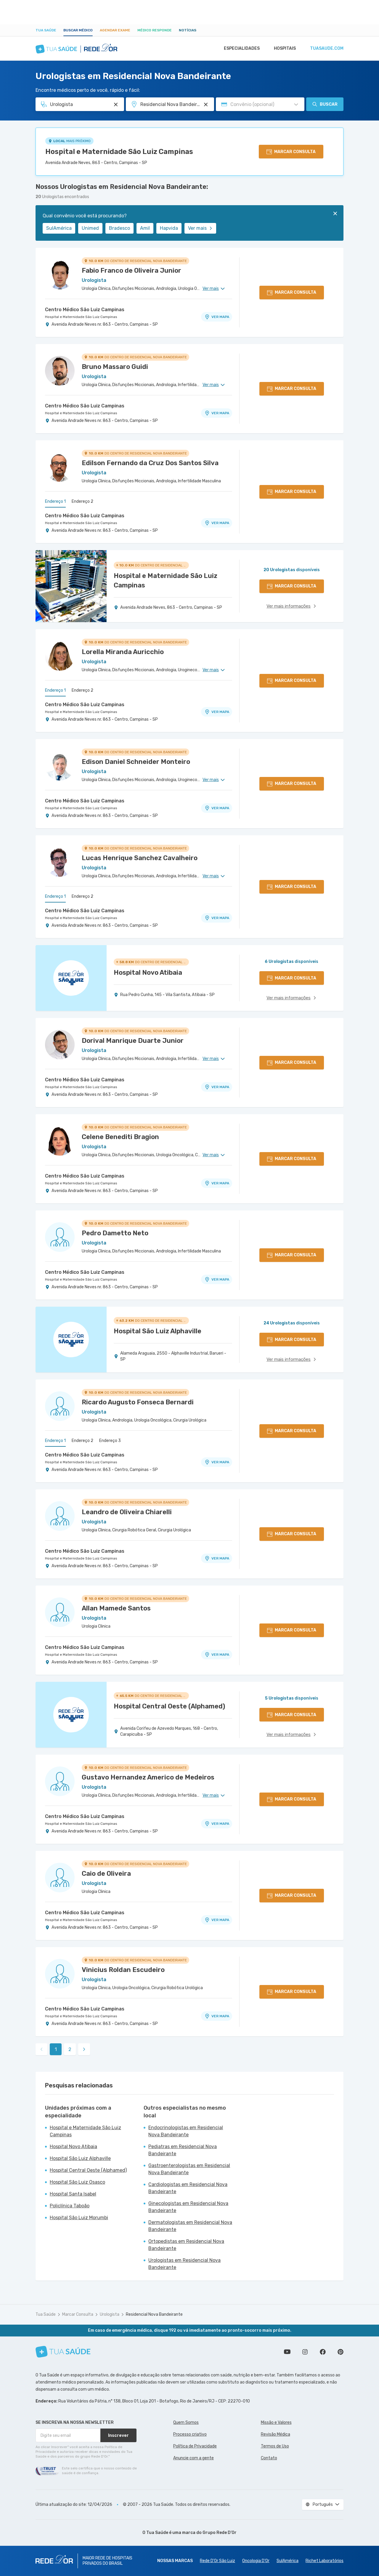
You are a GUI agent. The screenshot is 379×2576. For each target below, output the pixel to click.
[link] (84, 2049)
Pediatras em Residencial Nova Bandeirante (182, 2150)
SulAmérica (59, 228)
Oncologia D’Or (255, 2560)
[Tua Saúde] (63, 2351)
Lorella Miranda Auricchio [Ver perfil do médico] (123, 652)
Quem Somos (186, 2422)
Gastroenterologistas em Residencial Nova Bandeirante (189, 2169)
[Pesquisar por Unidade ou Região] (205, 104)
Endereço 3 (110, 1440)
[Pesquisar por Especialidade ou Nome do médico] (115, 104)
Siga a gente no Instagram (305, 2352)
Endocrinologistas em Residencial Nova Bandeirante (185, 2131)
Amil (145, 228)
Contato (269, 2458)
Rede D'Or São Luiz (217, 2560)
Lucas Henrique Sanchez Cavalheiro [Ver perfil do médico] (139, 858)
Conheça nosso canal (287, 2352)
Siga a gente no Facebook (323, 2352)
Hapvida (169, 228)
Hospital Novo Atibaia (73, 2146)
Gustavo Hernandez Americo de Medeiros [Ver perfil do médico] (148, 1777)
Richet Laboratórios (324, 2560)
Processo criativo (190, 2434)
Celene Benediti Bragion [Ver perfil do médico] (120, 1137)
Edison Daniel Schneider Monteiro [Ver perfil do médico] (136, 762)
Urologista (109, 2314)
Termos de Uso (275, 2446)
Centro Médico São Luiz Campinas (84, 309)
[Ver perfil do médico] (60, 274)
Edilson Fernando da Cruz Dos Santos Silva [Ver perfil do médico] (150, 463)
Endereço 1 (55, 501)
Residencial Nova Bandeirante (154, 2314)
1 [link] (56, 2049)
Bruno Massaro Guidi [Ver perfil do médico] (115, 367)
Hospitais (283, 48)
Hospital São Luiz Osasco (77, 2182)
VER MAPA (216, 317)
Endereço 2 (82, 501)
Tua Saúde (46, 30)
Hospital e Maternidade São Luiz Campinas (119, 151)
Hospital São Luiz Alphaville (80, 2158)
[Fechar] (335, 213)
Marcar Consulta (77, 2314)
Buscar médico (78, 30)
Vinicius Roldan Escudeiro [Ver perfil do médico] (123, 1970)
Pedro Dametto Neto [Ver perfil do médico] (115, 1233)
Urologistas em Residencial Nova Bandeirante (184, 2263)
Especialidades (239, 48)
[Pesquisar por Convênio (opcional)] (296, 104)
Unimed (90, 228)
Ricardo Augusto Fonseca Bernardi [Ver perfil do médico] (138, 1402)
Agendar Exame (115, 30)
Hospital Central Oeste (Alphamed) (88, 2170)
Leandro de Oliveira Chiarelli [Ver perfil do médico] (127, 1512)
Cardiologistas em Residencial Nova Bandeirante (187, 2188)
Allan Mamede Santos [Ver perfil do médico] (116, 1608)
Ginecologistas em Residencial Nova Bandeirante (188, 2207)
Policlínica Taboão (69, 2206)
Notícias (187, 30)
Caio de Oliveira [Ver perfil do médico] (106, 1874)
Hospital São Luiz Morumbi (79, 2217)
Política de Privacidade (195, 2446)
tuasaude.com (326, 48)
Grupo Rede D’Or (220, 2532)
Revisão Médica (275, 2434)
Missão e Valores (276, 2422)
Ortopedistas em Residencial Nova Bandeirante (186, 2244)
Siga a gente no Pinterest (340, 2352)
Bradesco (119, 228)
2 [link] (69, 2049)
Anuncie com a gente (193, 2458)
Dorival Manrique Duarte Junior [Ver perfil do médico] (133, 1041)
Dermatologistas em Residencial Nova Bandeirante (190, 2226)
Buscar (325, 104)
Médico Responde (154, 30)
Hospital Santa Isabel (73, 2194)
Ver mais (200, 228)
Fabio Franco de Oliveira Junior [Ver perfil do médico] (131, 270)
